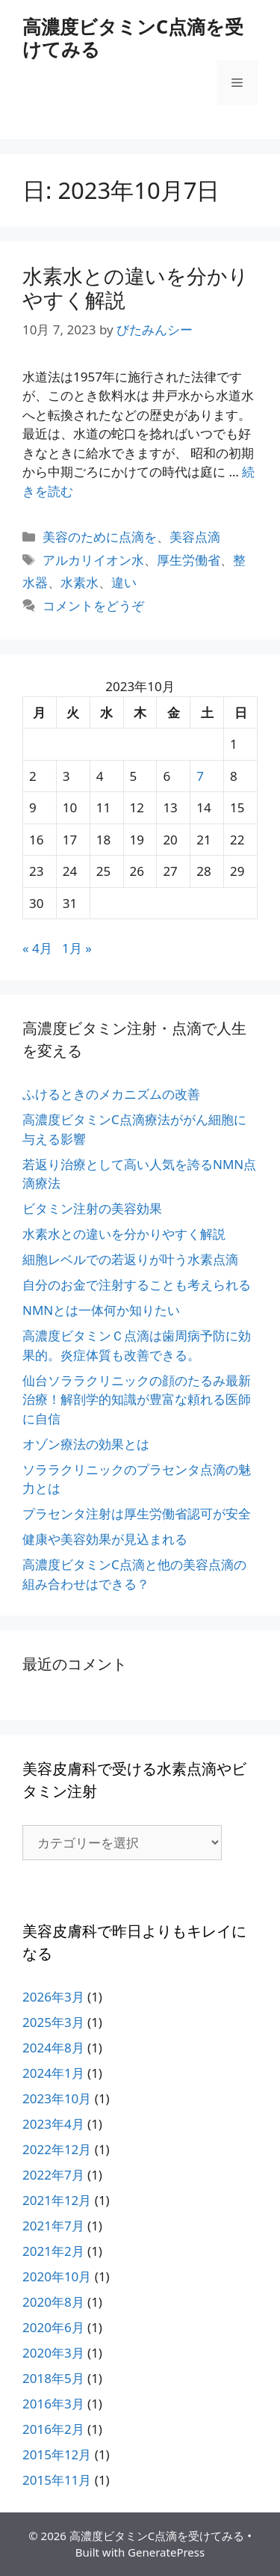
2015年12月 (56, 2454)
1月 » (77, 948)
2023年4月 (53, 2123)
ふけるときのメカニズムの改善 (111, 1094)
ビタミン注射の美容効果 (92, 1208)
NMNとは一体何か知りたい (101, 1310)
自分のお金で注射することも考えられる (136, 1284)
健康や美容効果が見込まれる (104, 1539)
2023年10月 (56, 2098)
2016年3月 (53, 2403)
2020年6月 (53, 2327)
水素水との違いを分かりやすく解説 (135, 287)
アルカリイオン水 (93, 559)
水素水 (79, 582)
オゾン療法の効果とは (85, 1444)
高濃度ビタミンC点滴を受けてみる (132, 37)
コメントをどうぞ (93, 605)
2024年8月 (53, 2047)
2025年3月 (53, 2022)
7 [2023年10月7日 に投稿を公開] (200, 776)
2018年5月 (53, 2378)
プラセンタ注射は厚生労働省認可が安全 (136, 1513)
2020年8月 (53, 2301)
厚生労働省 (188, 559)
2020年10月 (56, 2276)
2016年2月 (53, 2429)
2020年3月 (53, 2352)
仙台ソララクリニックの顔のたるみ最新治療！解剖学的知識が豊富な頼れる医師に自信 (136, 1399)
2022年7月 (53, 2174)
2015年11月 (56, 2479)
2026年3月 (53, 1996)
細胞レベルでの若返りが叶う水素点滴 (130, 1259)
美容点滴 (194, 536)
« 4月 (37, 948)
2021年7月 (53, 2225)
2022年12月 (56, 2149)
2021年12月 (56, 2200)
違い (124, 582)
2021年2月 (53, 2251)
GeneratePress (166, 2552)
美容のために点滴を (100, 536)
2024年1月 (53, 2073)
